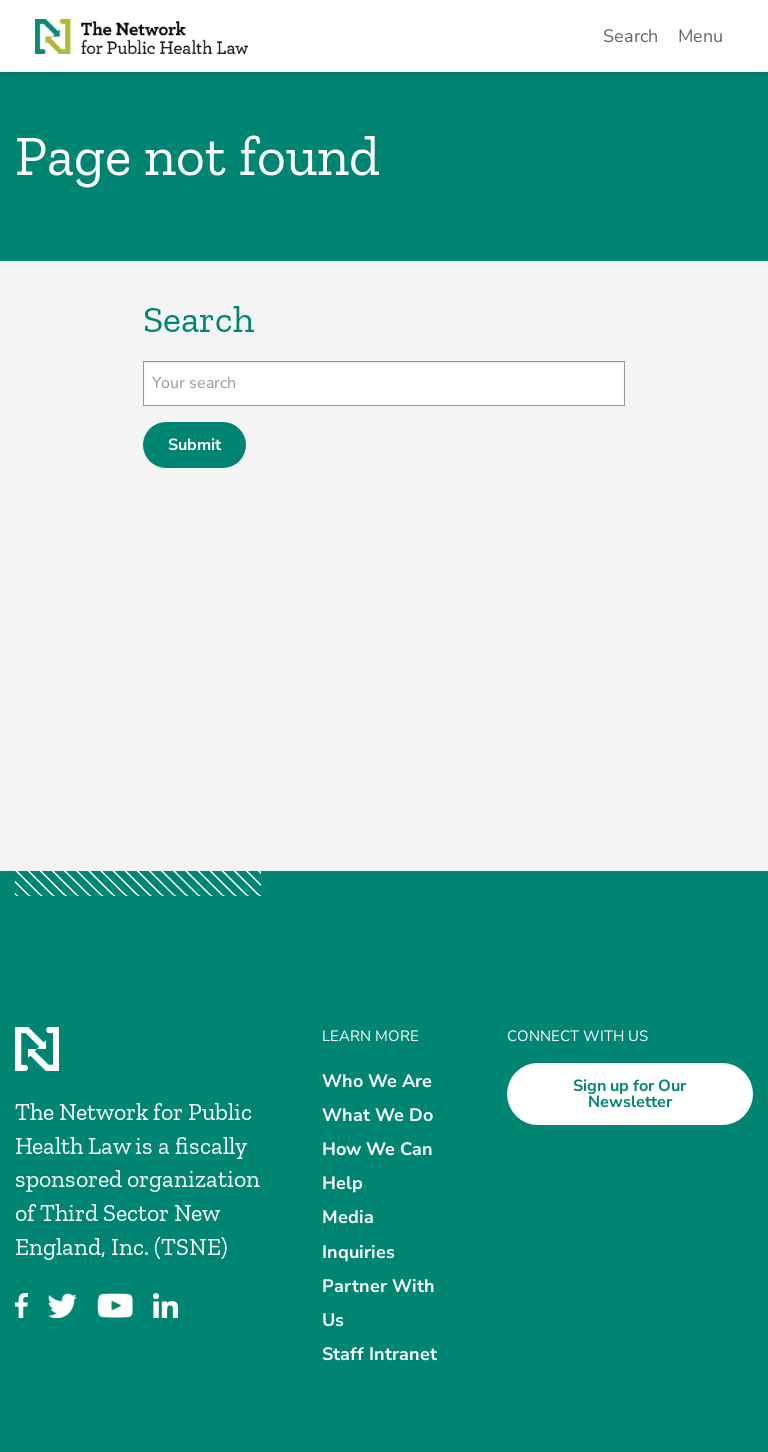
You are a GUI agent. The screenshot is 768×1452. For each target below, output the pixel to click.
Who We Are (377, 1080)
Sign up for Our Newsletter (629, 1094)
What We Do (377, 1114)
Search (630, 36)
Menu (700, 36)
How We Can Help (377, 1166)
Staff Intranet (379, 1354)
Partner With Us (378, 1302)
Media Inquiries (358, 1234)
